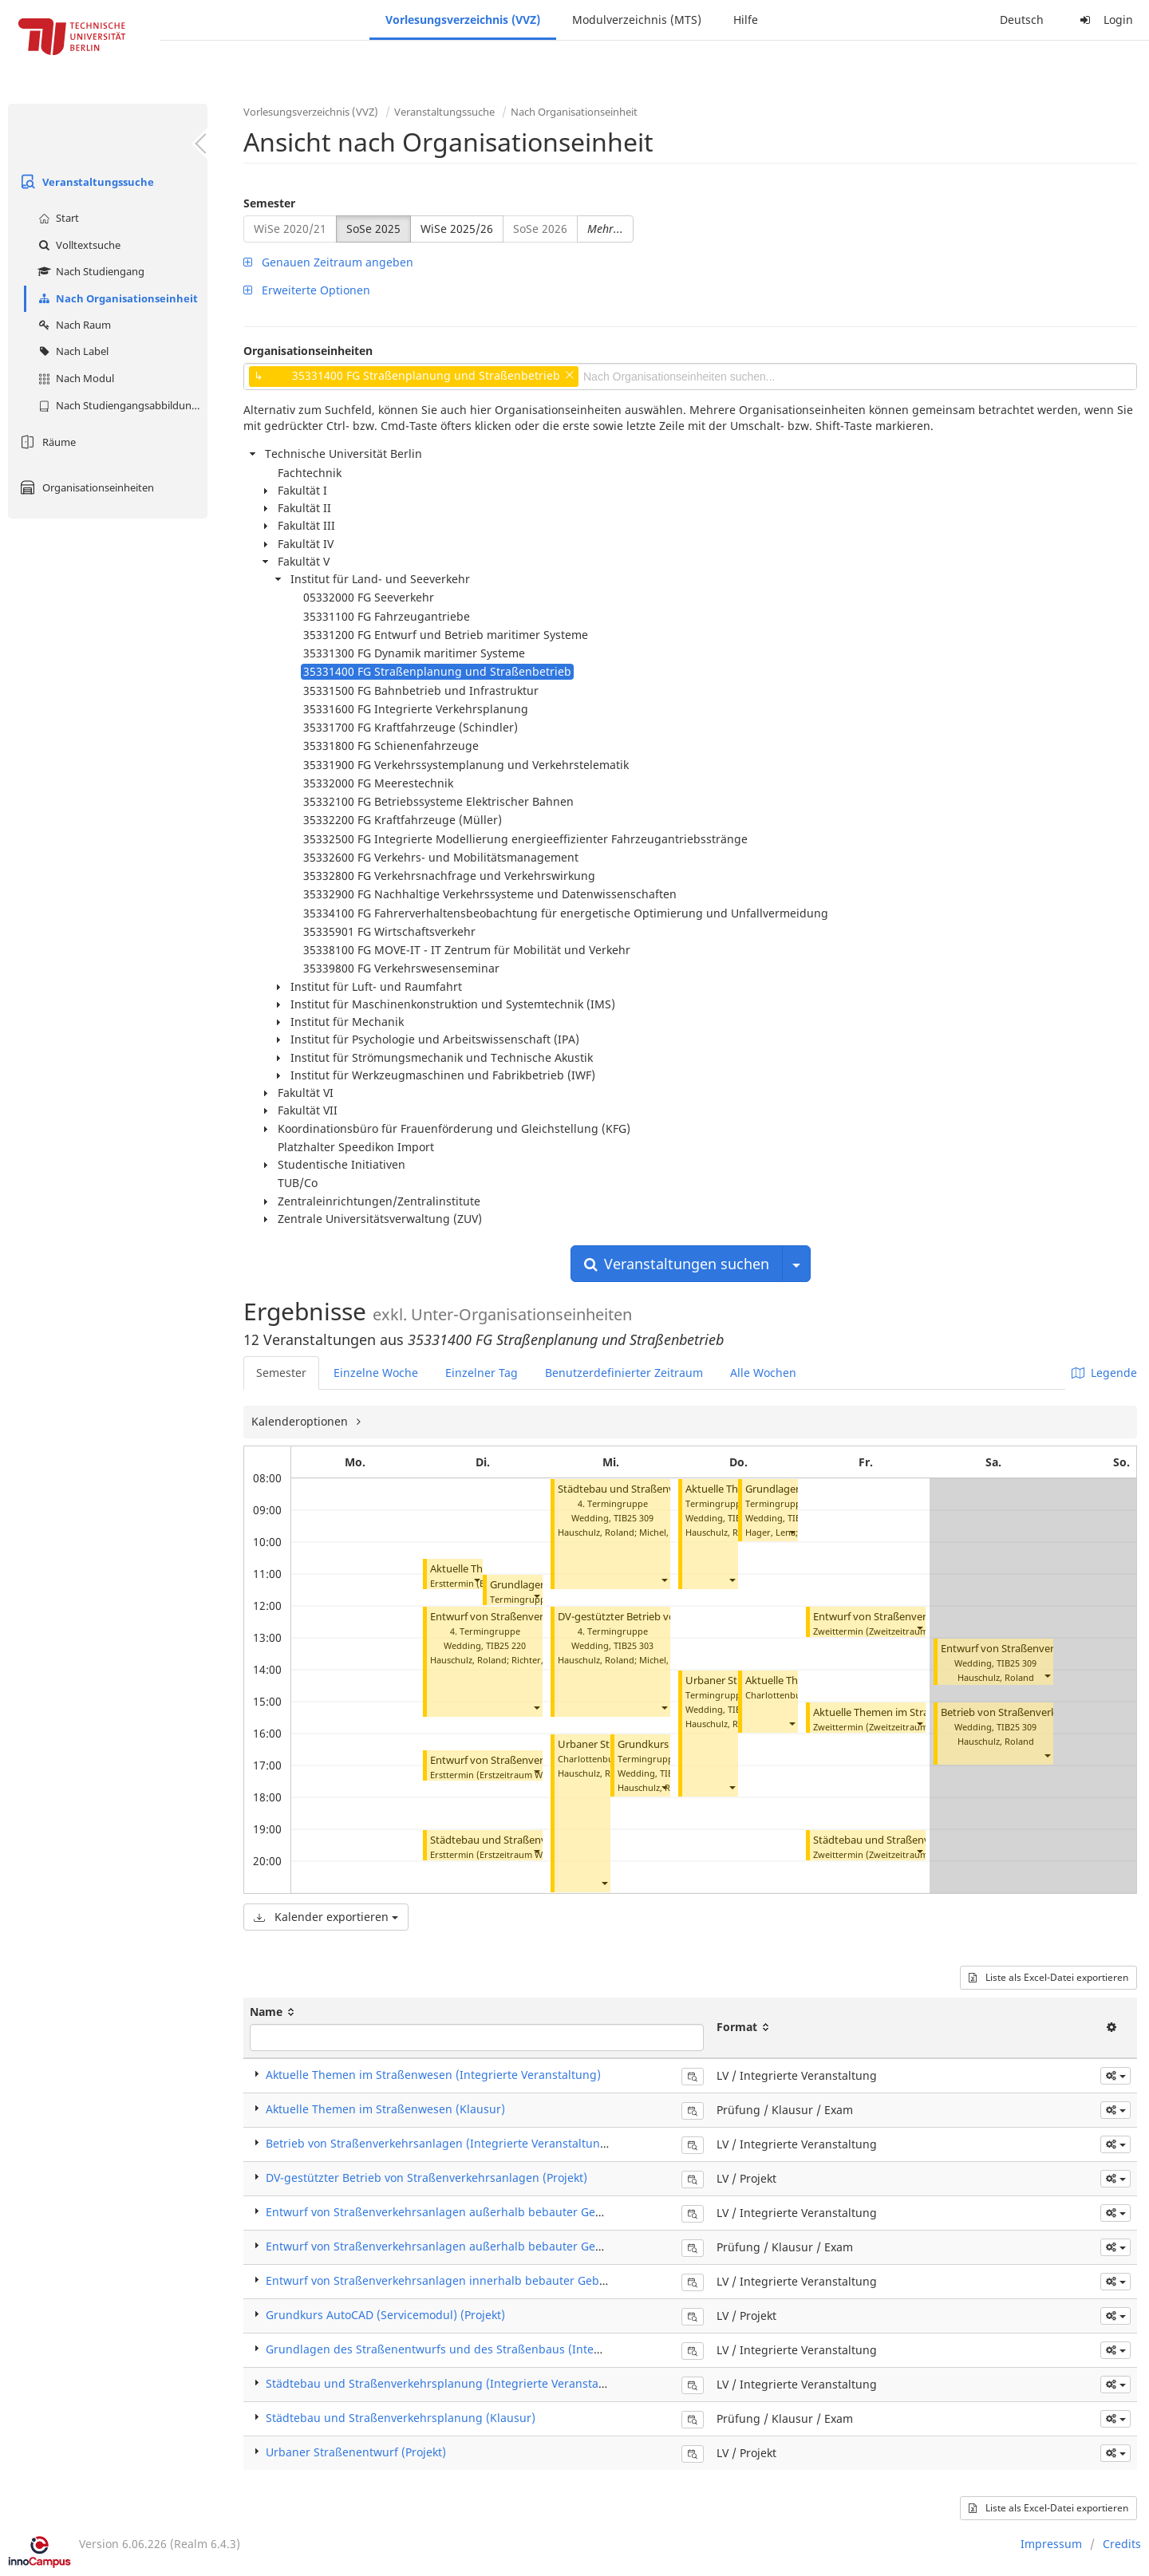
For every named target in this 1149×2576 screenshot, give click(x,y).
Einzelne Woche (376, 1372)
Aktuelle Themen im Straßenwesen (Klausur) (918, 1712)
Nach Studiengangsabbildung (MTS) (120, 405)
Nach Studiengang (89, 271)
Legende (1104, 1372)
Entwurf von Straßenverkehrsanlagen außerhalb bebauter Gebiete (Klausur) (470, 2246)
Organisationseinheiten (85, 487)
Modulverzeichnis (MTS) (636, 19)
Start (56, 218)
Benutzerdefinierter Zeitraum (624, 1372)
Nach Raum (72, 325)
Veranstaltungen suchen (676, 1263)
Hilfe (745, 19)
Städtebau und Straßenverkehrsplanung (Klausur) (400, 2417)
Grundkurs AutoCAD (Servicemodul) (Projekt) (385, 2314)
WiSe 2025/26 (457, 228)
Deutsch (1022, 19)
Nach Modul (74, 378)
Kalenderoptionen (301, 1421)
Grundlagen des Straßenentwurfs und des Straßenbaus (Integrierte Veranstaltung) (489, 2349)
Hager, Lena (770, 1532)
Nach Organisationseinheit (116, 298)
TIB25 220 (506, 1645)
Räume (46, 442)
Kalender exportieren (326, 1916)
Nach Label (71, 351)
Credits (1122, 2543)
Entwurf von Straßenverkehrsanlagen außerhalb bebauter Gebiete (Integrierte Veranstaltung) (518, 2211)
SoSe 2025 (373, 228)
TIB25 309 (633, 1518)
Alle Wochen (763, 1372)
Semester (269, 203)
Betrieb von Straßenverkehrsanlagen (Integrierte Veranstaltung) (438, 2143)
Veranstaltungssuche (85, 182)
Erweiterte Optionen (306, 290)
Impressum (1051, 2543)
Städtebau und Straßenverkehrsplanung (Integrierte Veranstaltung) (448, 2383)
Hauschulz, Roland (468, 1660)
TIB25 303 (633, 1645)
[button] (476, 1580)
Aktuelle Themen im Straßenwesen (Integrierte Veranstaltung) (433, 2074)
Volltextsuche (77, 245)
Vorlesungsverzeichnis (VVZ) (462, 19)
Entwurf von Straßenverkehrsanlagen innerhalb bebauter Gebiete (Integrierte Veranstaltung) (517, 2280)
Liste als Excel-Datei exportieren (1048, 1977)
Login (1104, 19)
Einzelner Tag (481, 1372)
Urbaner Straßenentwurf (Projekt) (356, 2452)
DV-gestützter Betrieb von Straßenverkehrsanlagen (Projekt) (426, 2177)
